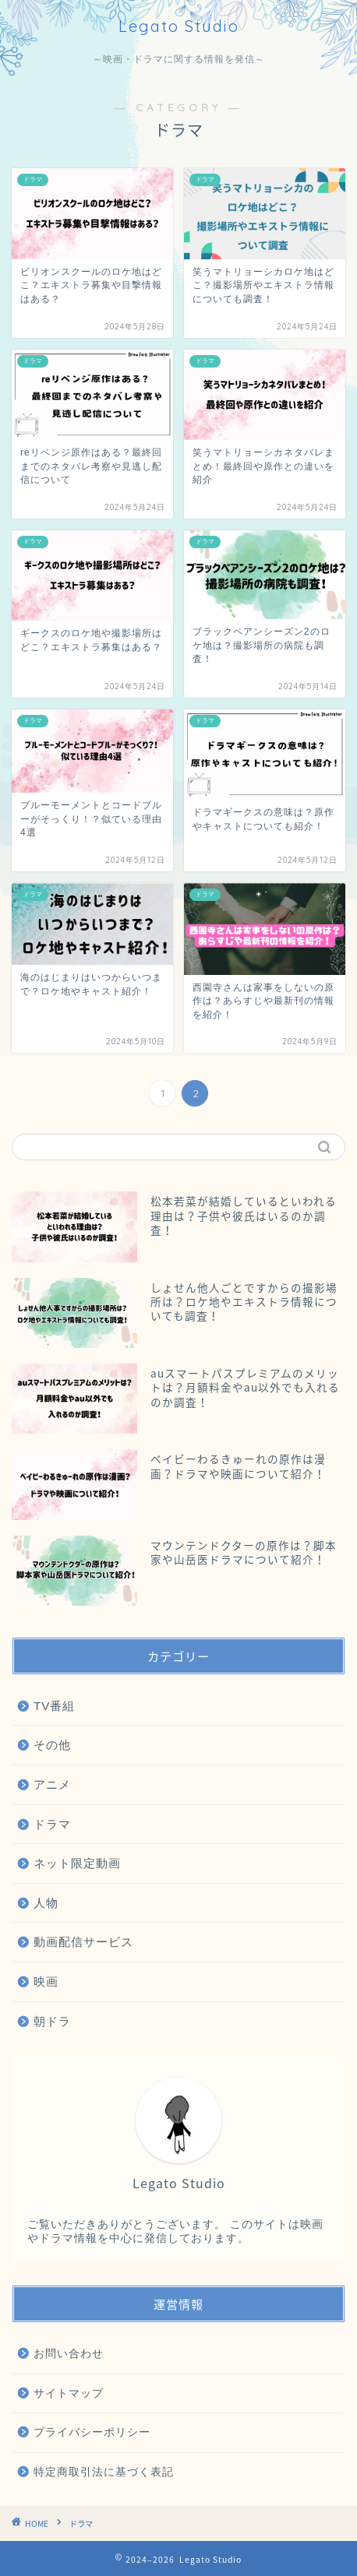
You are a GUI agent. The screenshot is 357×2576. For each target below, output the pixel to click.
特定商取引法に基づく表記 (104, 2472)
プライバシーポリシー (92, 2432)
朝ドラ (52, 2021)
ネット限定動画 (77, 1863)
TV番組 (54, 1705)
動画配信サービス (83, 1941)
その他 (52, 1744)
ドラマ (52, 1824)
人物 (46, 1902)
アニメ (52, 1784)
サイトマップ (69, 2393)
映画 (46, 1981)
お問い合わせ (69, 2354)
